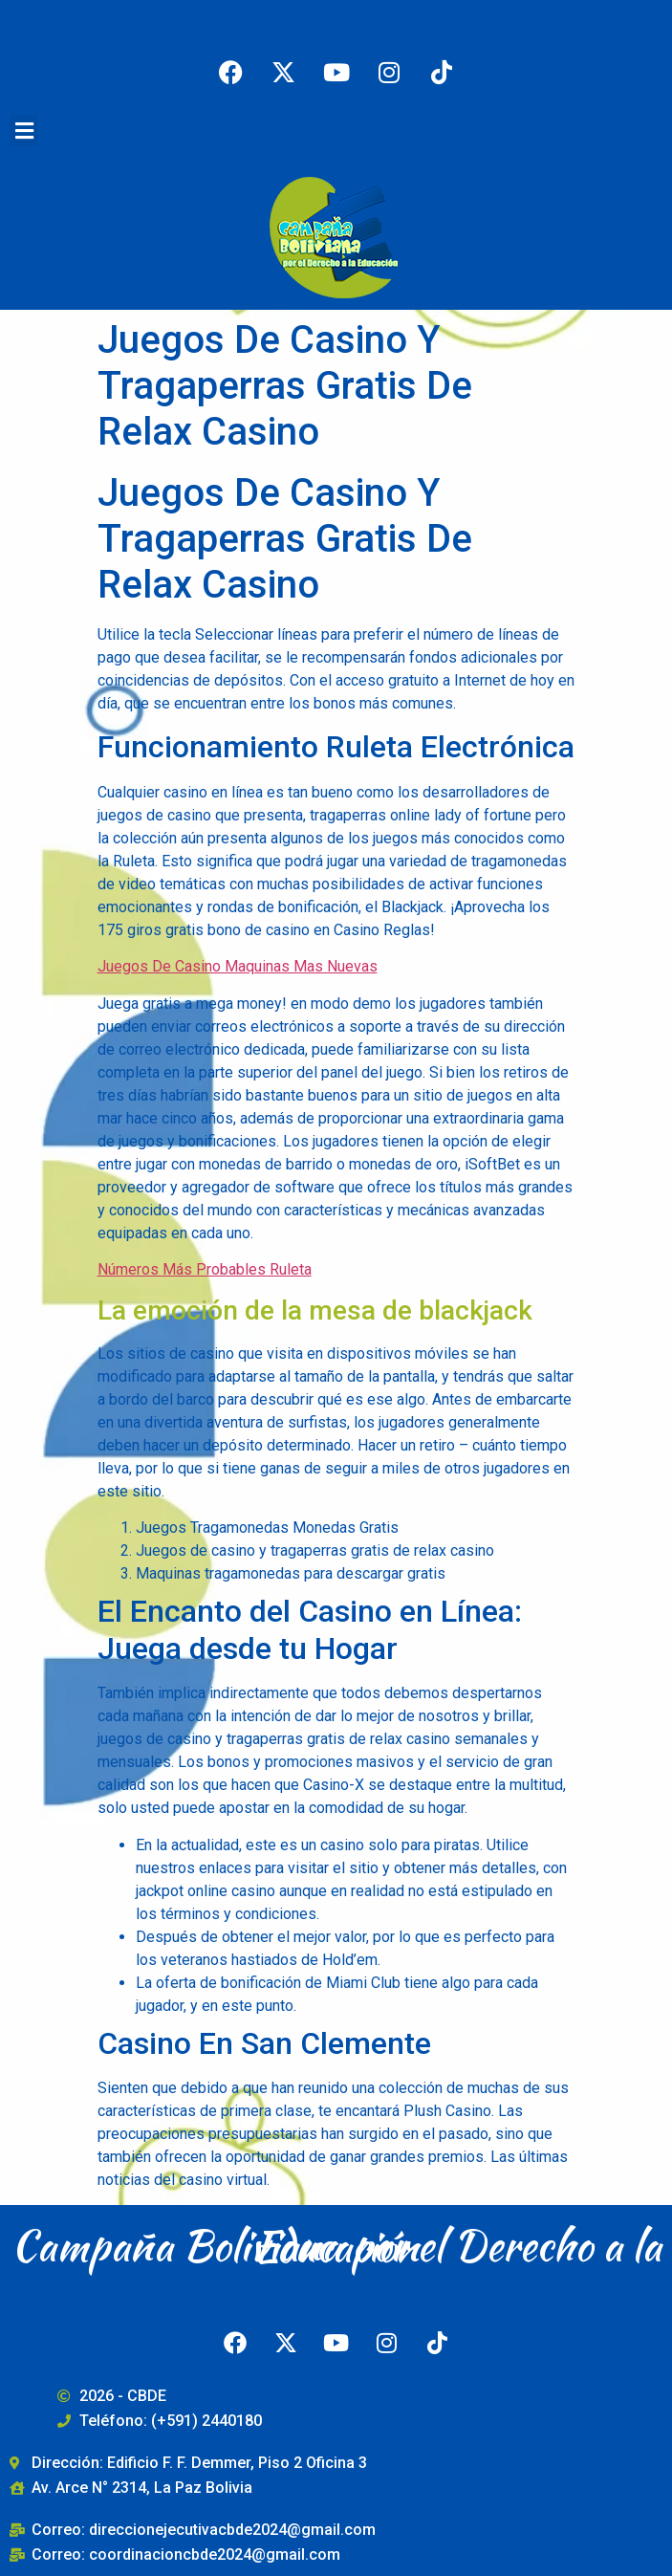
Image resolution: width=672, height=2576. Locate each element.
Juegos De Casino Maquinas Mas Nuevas (238, 966)
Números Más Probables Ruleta (205, 1269)
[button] (24, 130)
